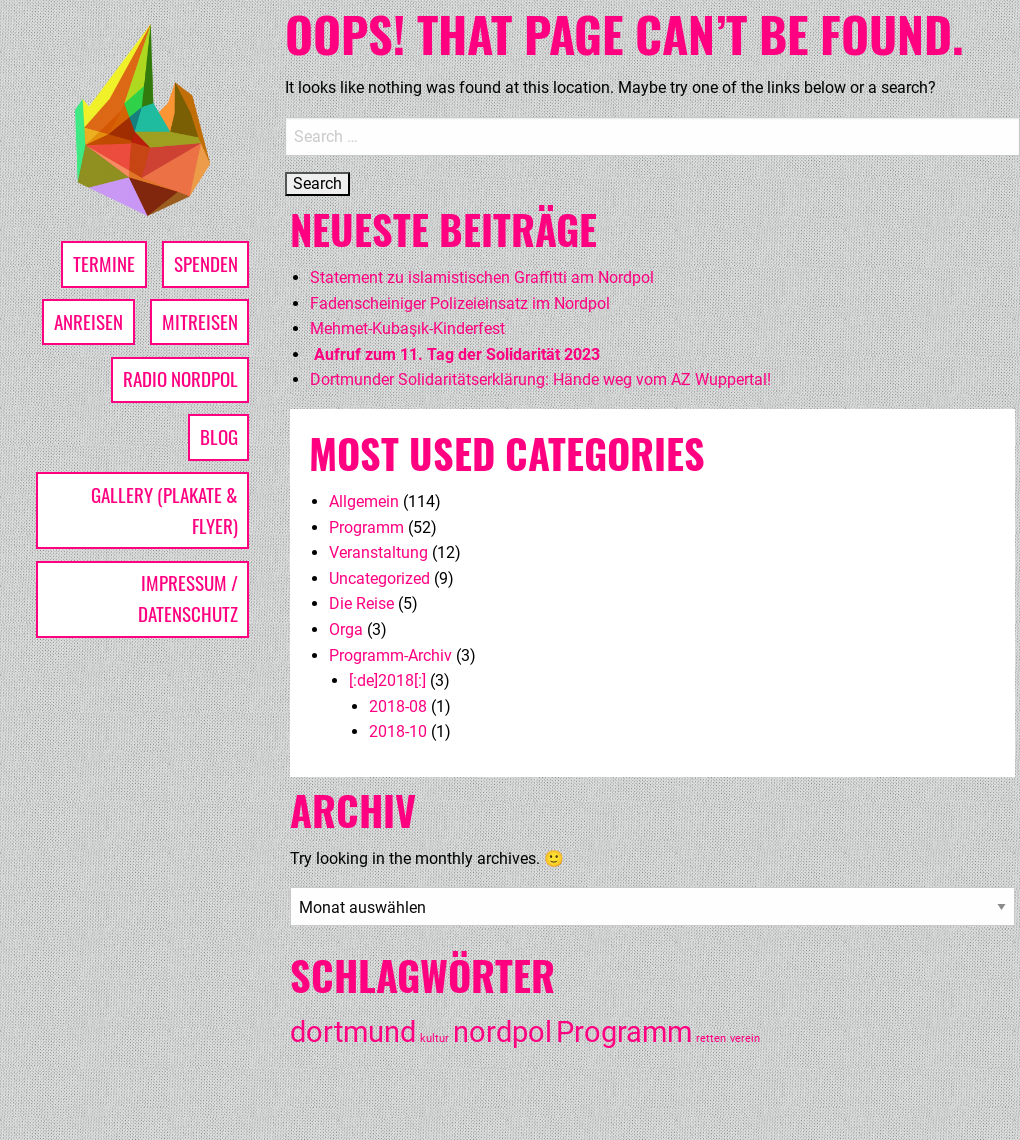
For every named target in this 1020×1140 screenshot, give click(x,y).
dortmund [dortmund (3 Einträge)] (353, 1032)
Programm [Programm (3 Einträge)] (624, 1032)
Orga (346, 629)
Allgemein (364, 501)
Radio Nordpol (180, 378)
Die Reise (361, 603)
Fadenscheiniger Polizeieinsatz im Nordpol (460, 303)
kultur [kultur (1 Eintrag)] (434, 1038)
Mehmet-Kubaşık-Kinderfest (407, 328)
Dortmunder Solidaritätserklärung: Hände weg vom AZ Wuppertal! (540, 379)
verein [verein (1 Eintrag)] (745, 1038)
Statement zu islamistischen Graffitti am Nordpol (482, 277)
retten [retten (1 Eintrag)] (711, 1038)
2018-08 (398, 706)
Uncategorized (379, 578)
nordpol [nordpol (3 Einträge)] (502, 1032)
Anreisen (88, 321)
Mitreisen (200, 321)
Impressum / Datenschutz (188, 598)
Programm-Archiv (390, 655)
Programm (366, 527)
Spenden (206, 263)
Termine (104, 263)
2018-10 (398, 731)
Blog (219, 436)
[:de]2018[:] (387, 680)
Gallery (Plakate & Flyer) (164, 510)
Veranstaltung (378, 552)
